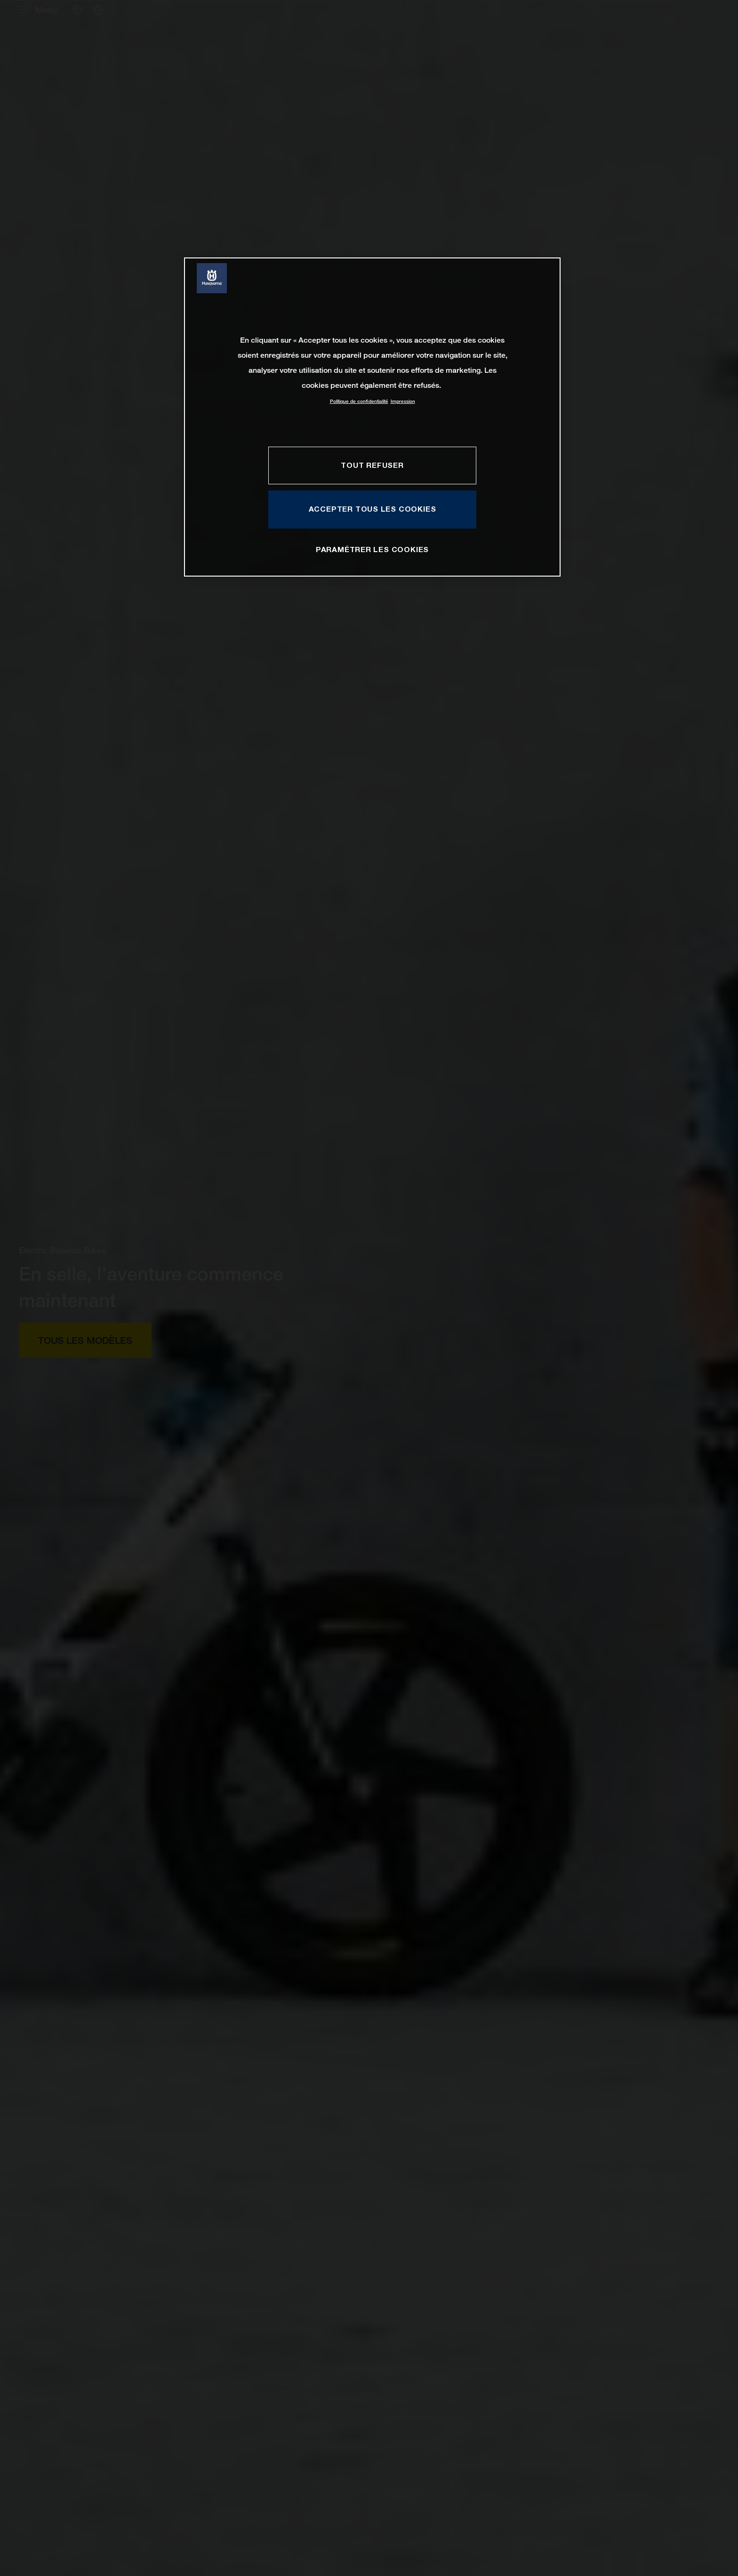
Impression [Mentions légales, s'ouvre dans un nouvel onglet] (403, 401)
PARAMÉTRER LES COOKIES (372, 549)
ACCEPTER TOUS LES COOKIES (372, 509)
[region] (372, 416)
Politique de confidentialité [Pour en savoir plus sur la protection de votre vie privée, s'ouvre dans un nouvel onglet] (359, 401)
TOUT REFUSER (372, 465)
